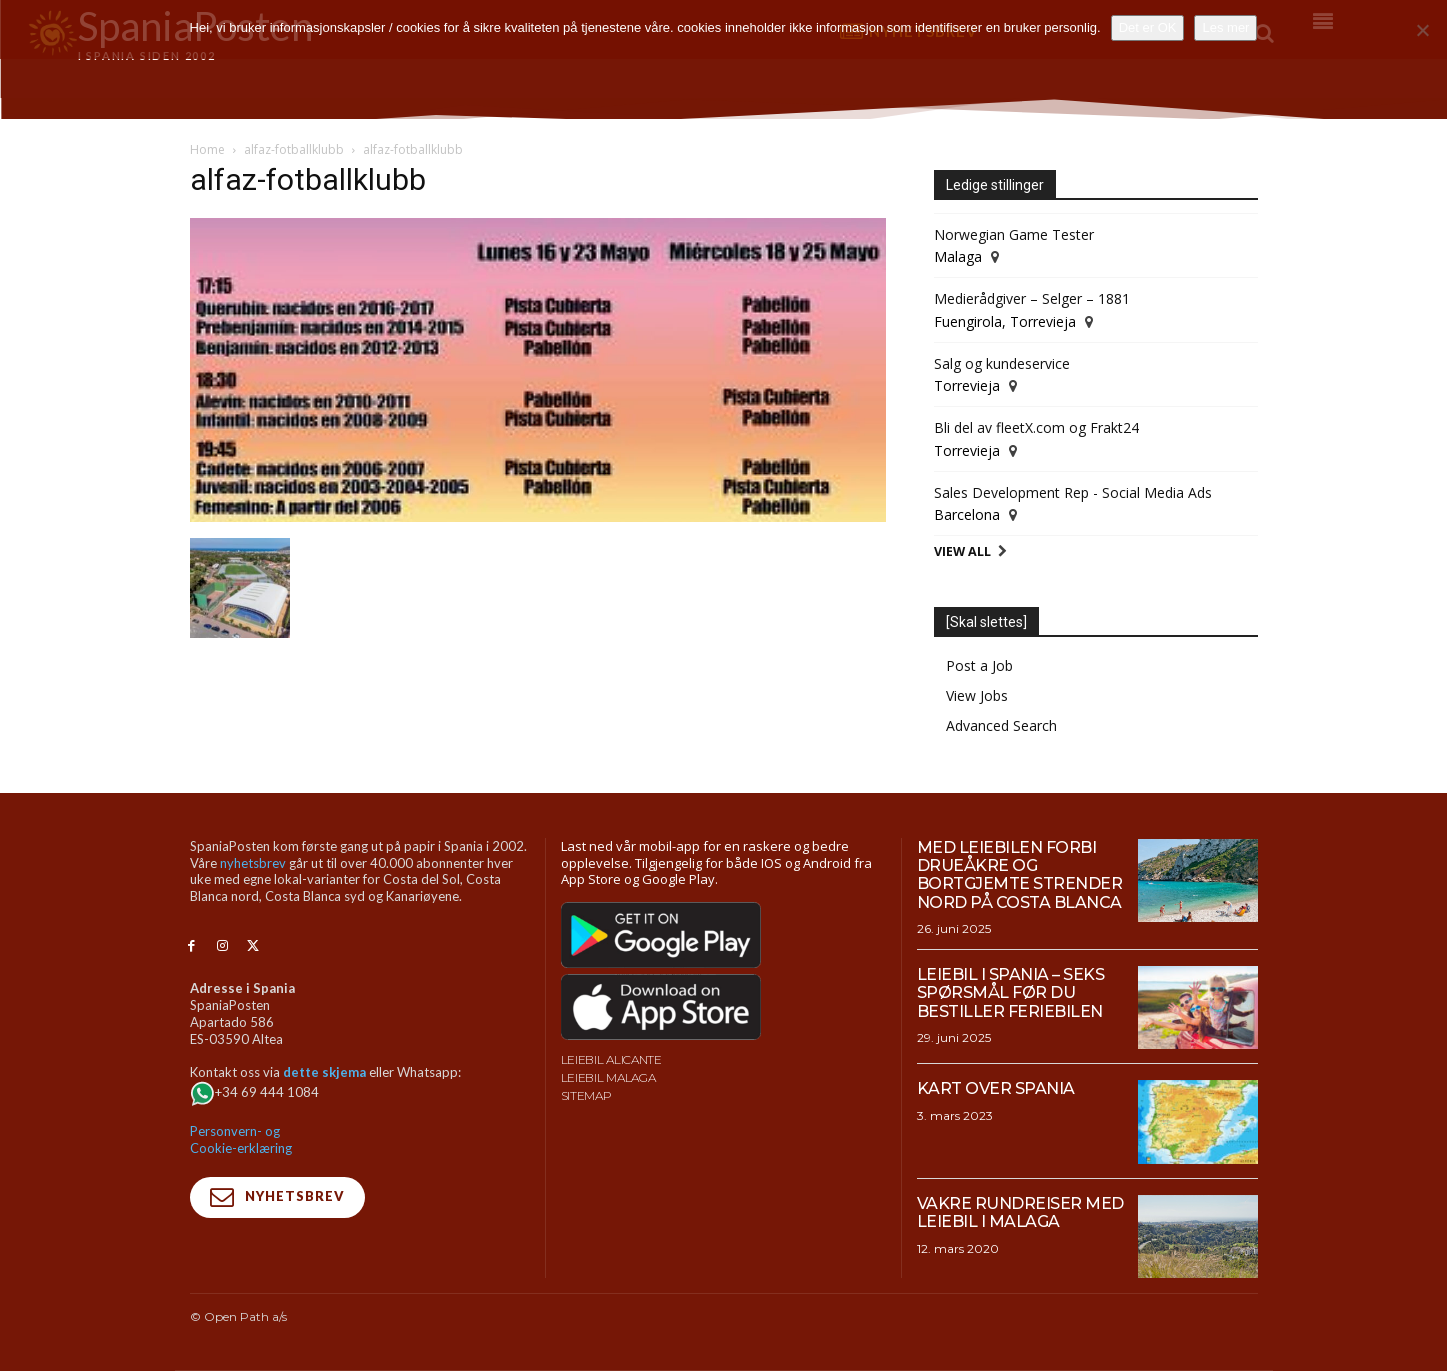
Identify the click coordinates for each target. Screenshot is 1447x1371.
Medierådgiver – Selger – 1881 (1032, 298)
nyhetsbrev (253, 863)
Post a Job (979, 665)
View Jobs (977, 695)
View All (962, 551)
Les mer (1225, 27)
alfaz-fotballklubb (294, 149)
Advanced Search (1001, 725)
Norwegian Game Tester (1014, 234)
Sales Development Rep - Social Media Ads (1073, 492)
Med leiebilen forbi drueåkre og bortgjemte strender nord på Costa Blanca (1020, 875)
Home (207, 149)
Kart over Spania (996, 1088)
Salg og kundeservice (1002, 363)
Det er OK (1148, 27)
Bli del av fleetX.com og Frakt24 (1036, 427)
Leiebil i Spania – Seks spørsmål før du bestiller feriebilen (1011, 993)
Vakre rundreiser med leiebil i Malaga (1020, 1212)
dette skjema (324, 1072)
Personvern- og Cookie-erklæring (241, 1139)
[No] (1422, 30)
